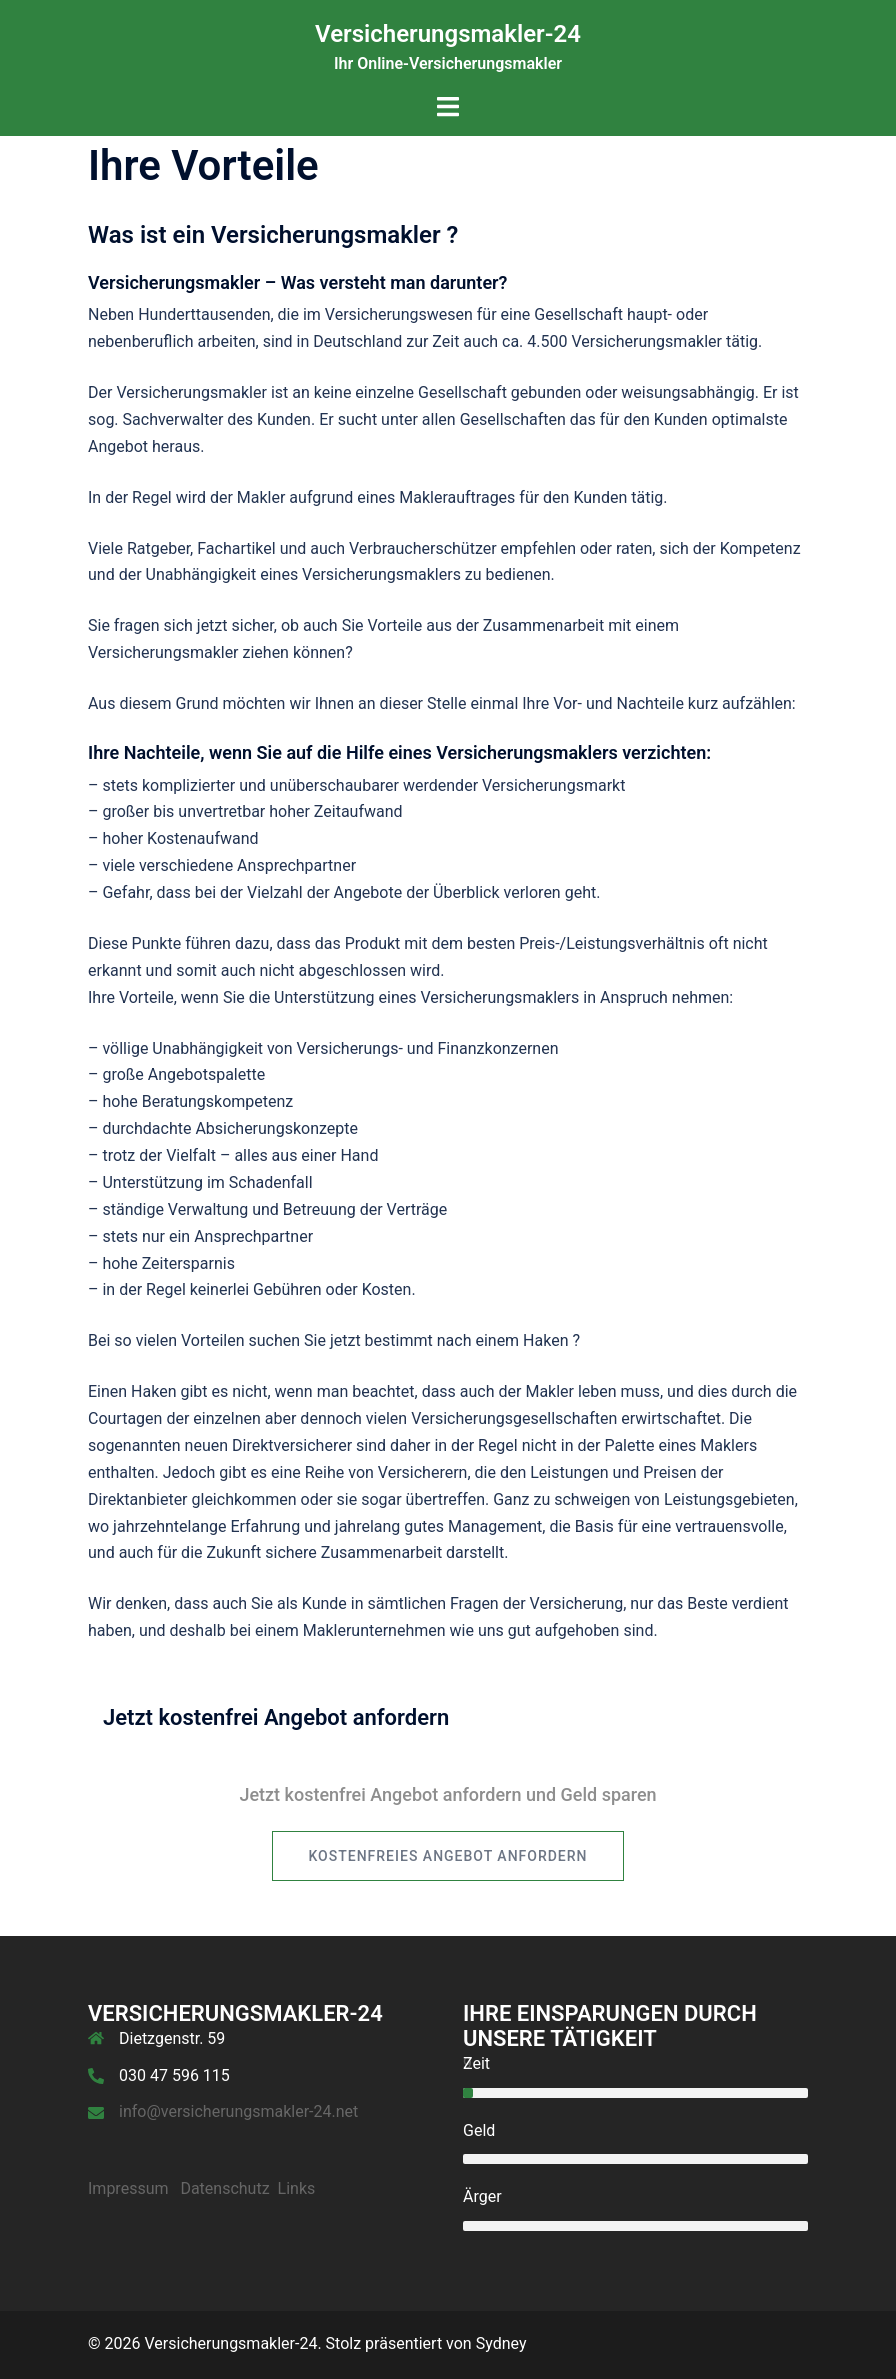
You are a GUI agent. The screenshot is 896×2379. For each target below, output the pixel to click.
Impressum (128, 2188)
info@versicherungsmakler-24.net (238, 2111)
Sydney (501, 2343)
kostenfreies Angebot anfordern (447, 1856)
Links (297, 2188)
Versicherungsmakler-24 (448, 34)
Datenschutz (224, 2188)
